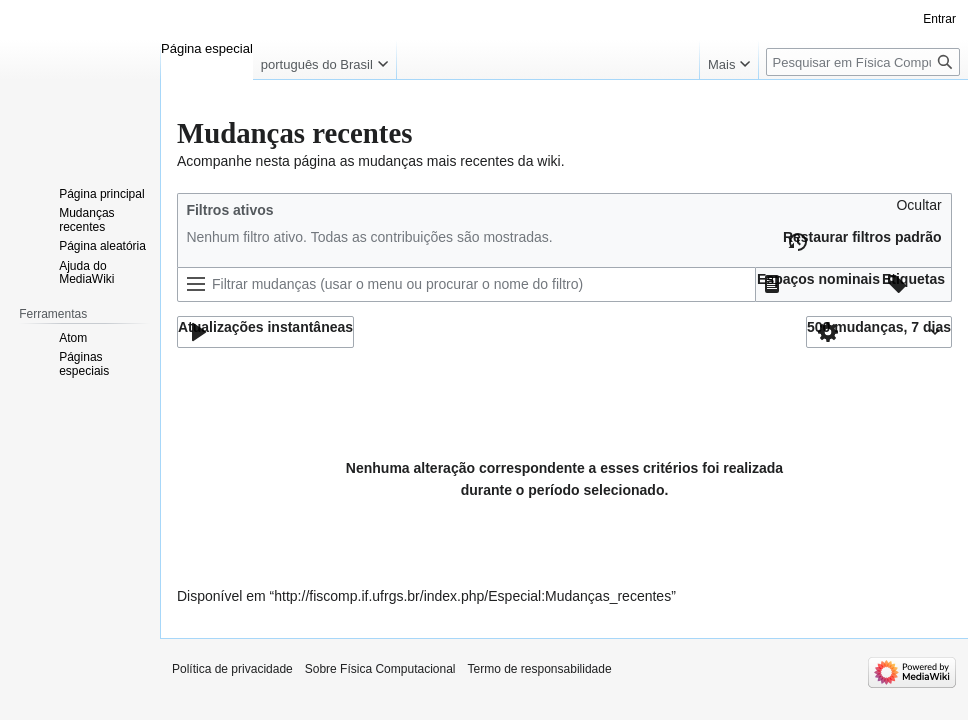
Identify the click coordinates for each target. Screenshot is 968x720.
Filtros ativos (229, 210)
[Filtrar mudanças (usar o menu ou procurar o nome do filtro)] (466, 284)
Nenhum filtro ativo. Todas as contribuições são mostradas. (369, 237)
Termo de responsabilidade (540, 669)
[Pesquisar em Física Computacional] (863, 62)
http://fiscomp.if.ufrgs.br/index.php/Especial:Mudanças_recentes (472, 596)
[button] (918, 210)
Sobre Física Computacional (380, 669)
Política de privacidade (232, 669)
